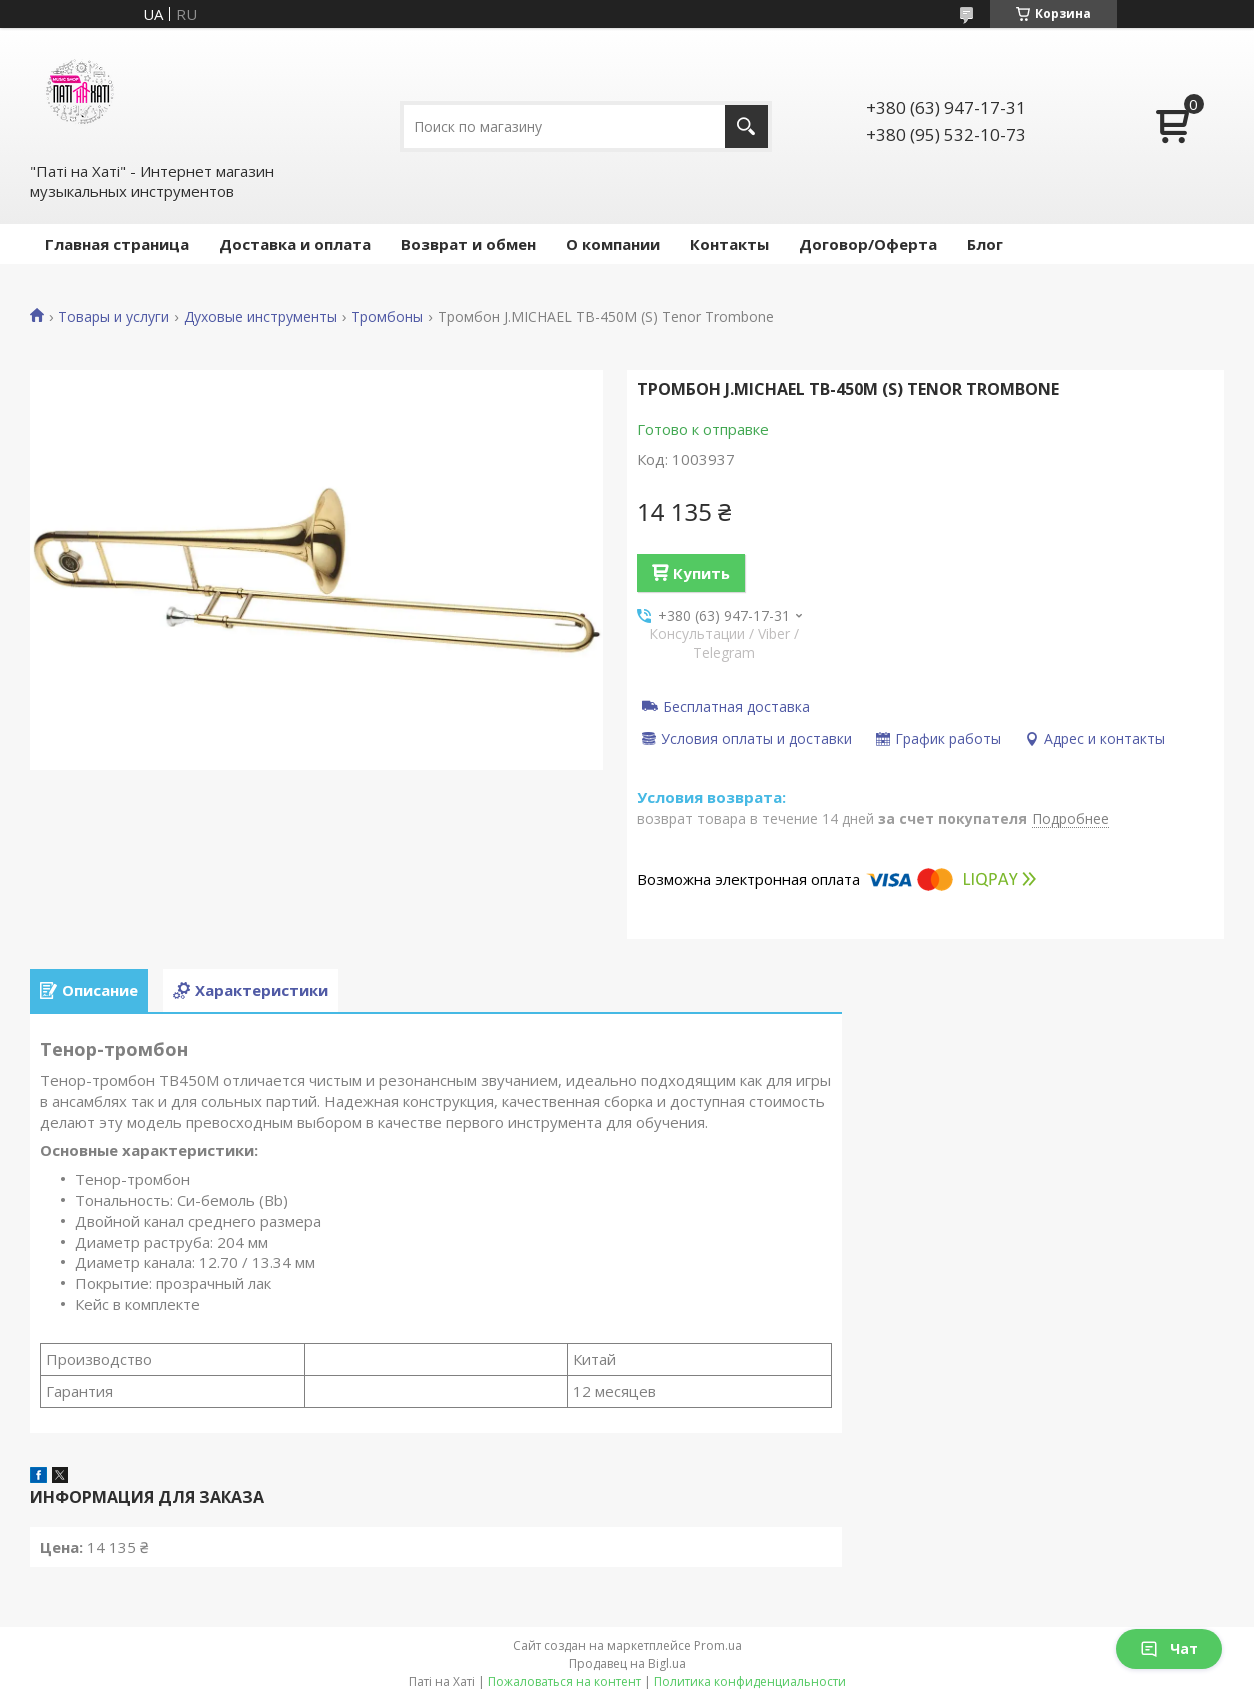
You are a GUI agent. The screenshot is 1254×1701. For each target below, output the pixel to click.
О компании (613, 244)
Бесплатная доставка (736, 706)
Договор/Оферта (868, 244)
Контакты (729, 244)
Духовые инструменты (260, 317)
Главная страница (117, 244)
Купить (701, 573)
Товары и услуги (113, 317)
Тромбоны (387, 317)
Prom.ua (718, 1645)
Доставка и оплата (295, 244)
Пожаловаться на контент (564, 1681)
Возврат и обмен (468, 244)
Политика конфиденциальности (750, 1681)
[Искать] (746, 126)
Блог (985, 244)
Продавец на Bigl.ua (627, 1663)
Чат (1169, 1648)
